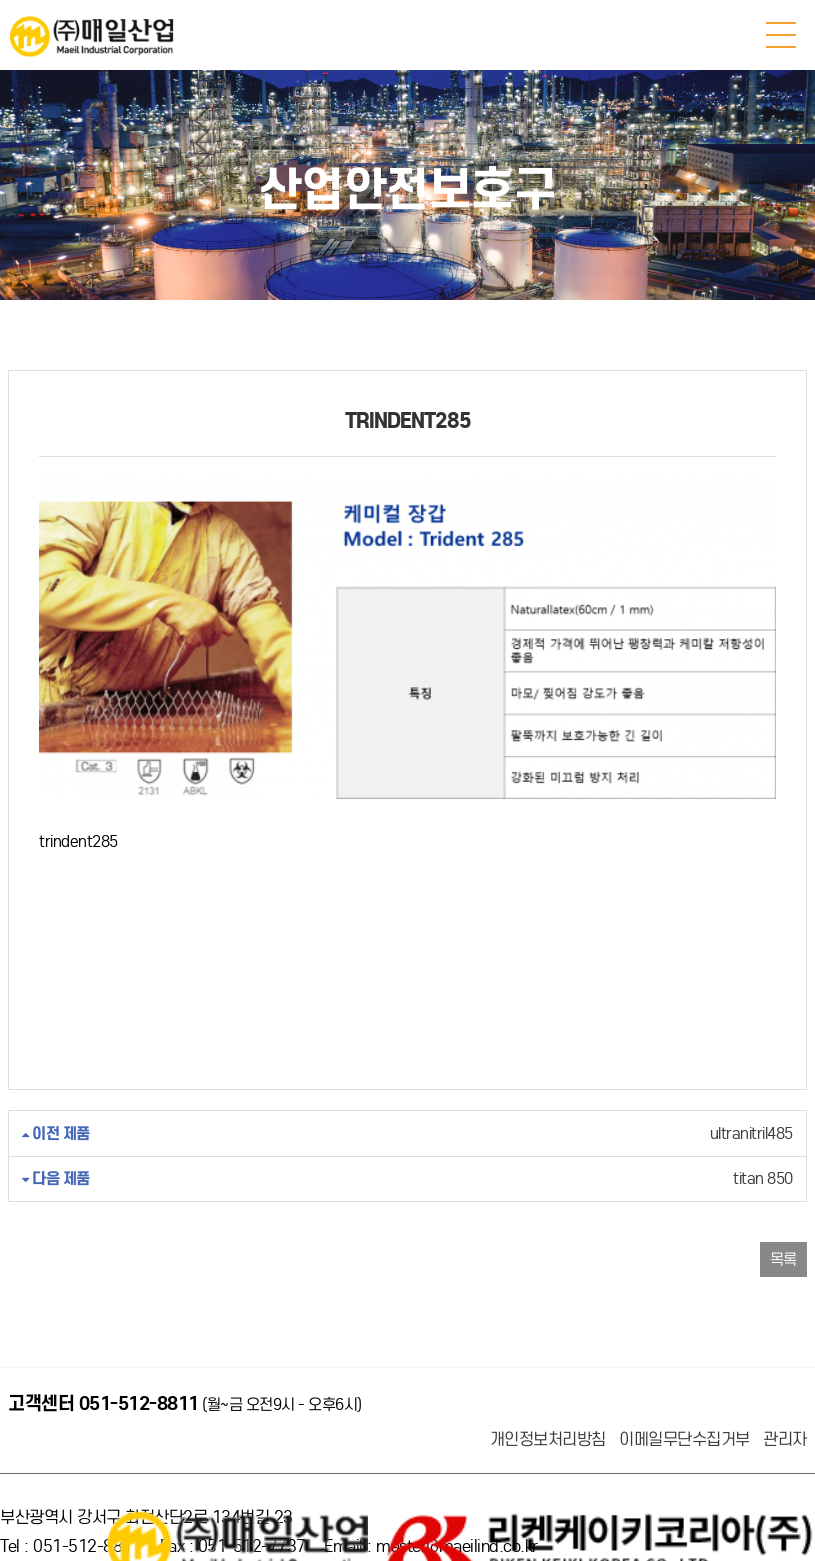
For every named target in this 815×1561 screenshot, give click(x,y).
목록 (783, 1200)
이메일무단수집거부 (684, 1380)
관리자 (785, 1380)
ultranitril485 (407, 1074)
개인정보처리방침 (548, 1380)
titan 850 (407, 1120)
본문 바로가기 (0, 0)
